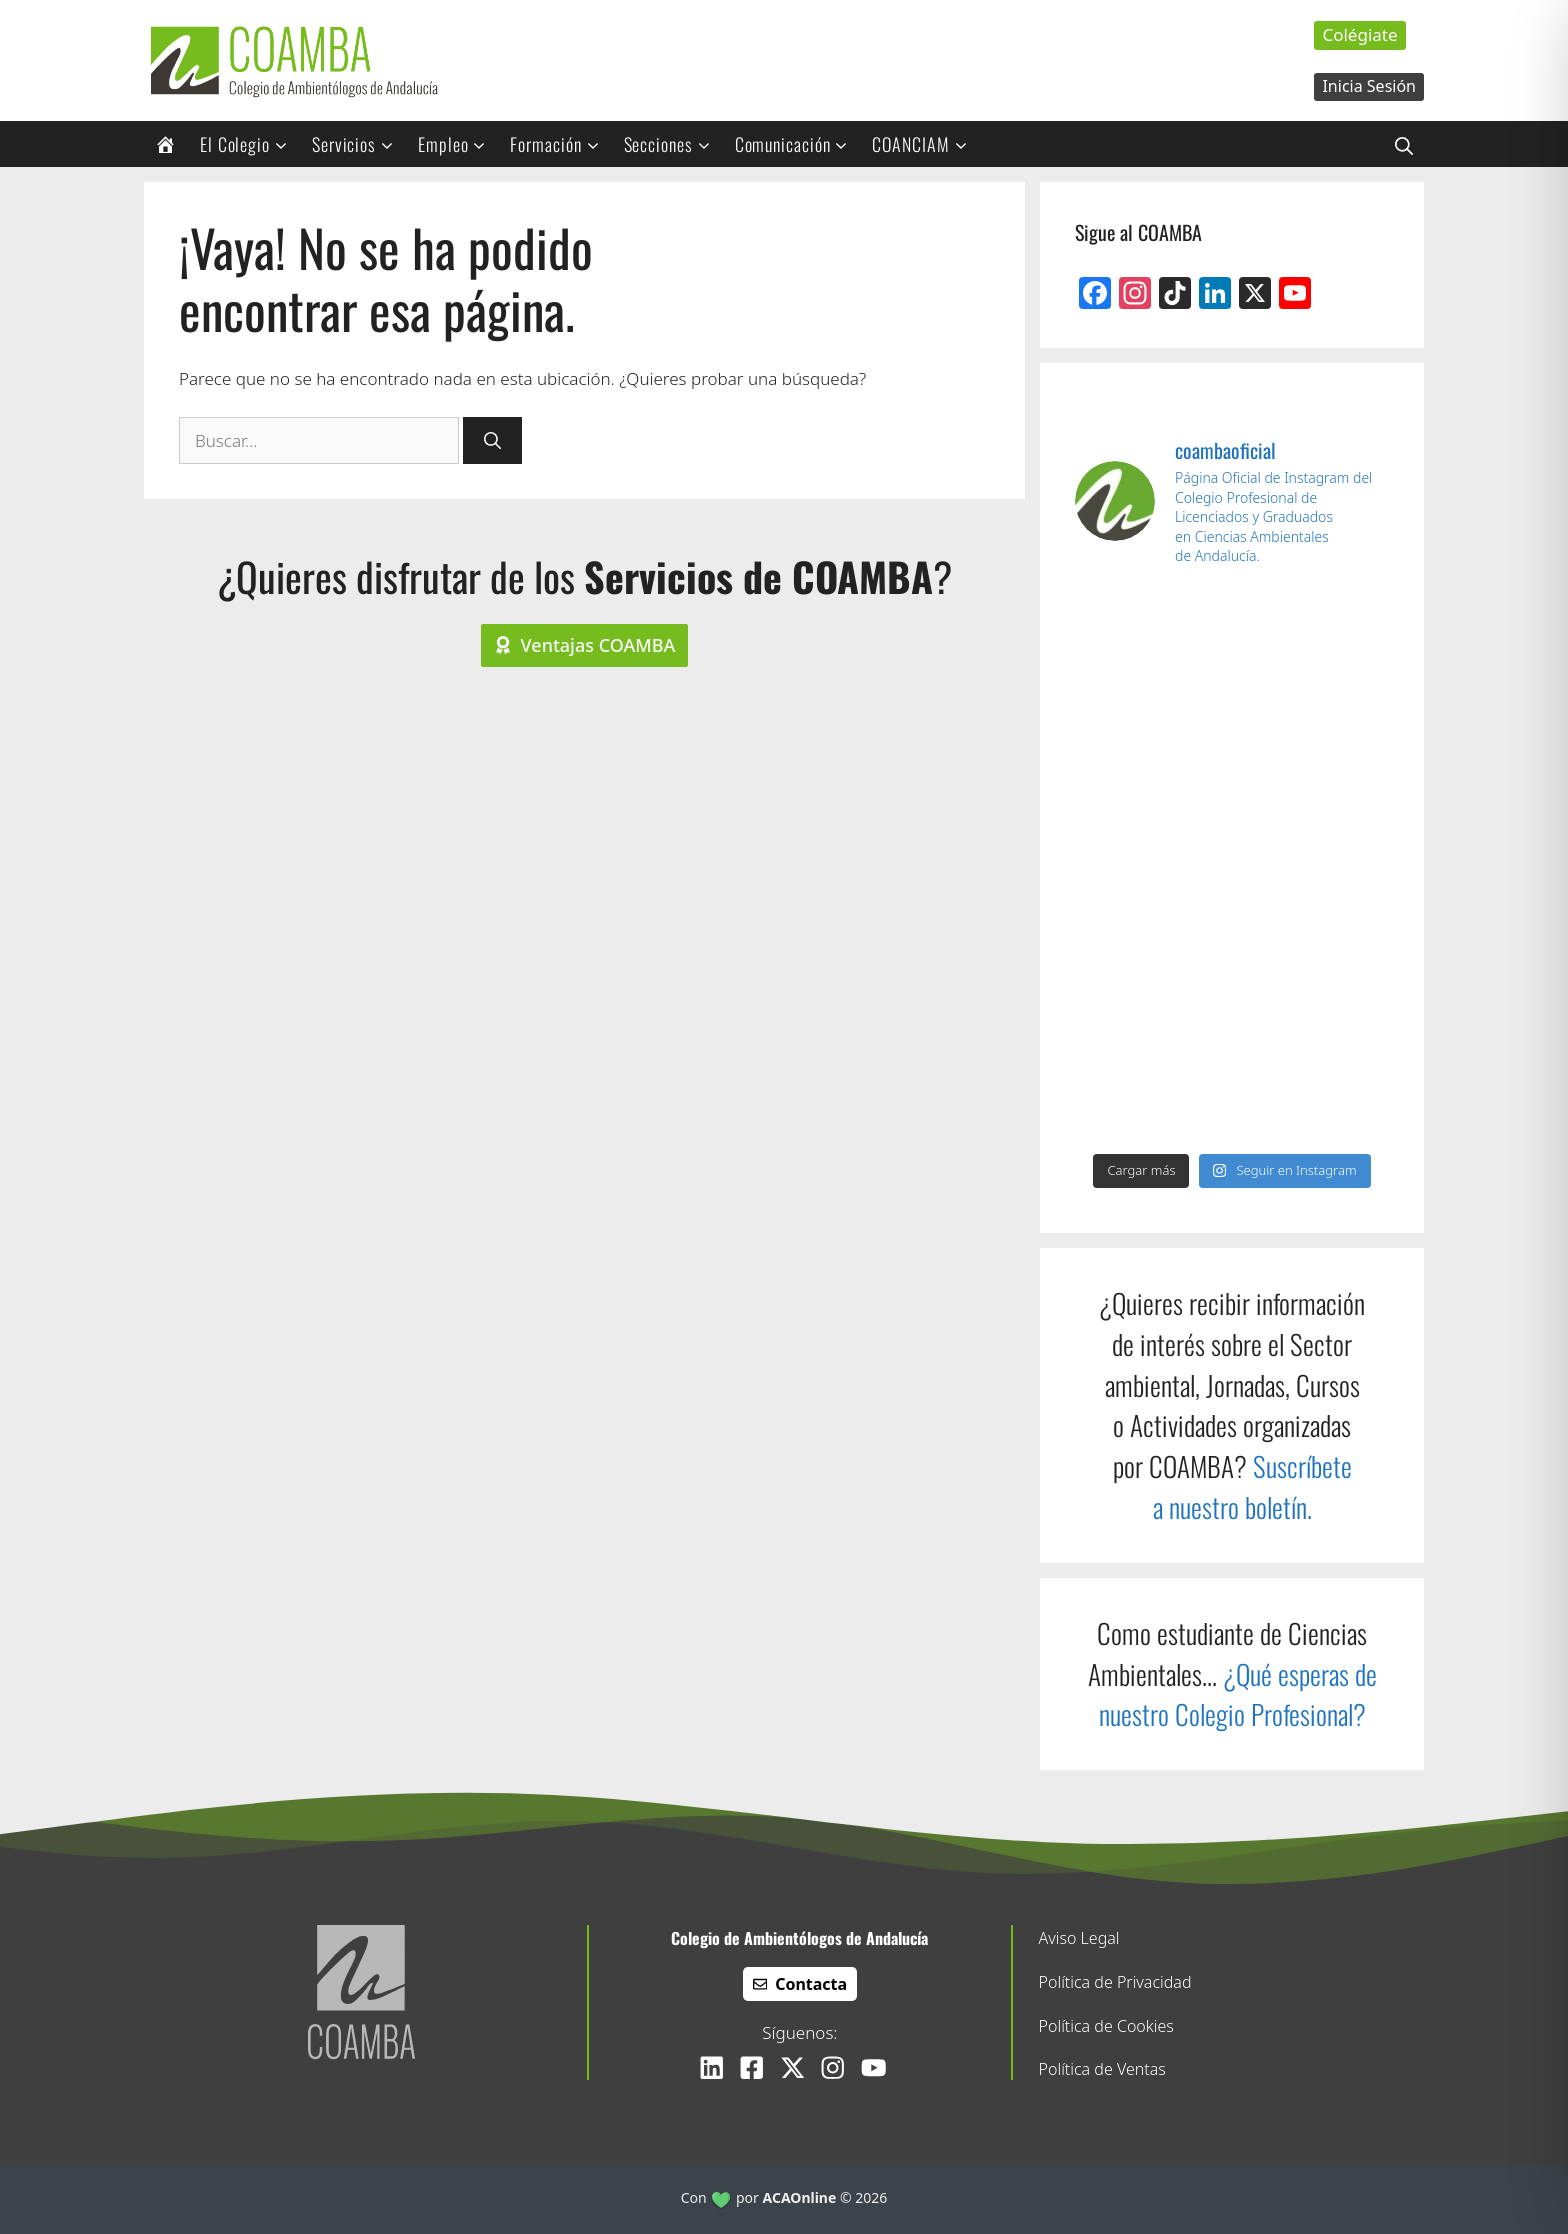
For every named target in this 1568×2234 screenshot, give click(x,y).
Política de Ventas (1102, 2069)
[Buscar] (492, 441)
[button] (1404, 144)
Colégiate (1359, 34)
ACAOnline (800, 2197)
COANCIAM (926, 144)
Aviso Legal (1079, 1938)
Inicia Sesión (1369, 86)
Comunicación (798, 144)
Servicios (359, 144)
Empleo (458, 144)
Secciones (674, 144)
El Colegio (250, 144)
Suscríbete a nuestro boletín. (1252, 1486)
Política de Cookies (1106, 2026)
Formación (561, 144)
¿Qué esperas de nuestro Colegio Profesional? (1238, 1694)
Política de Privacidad (1115, 1982)
